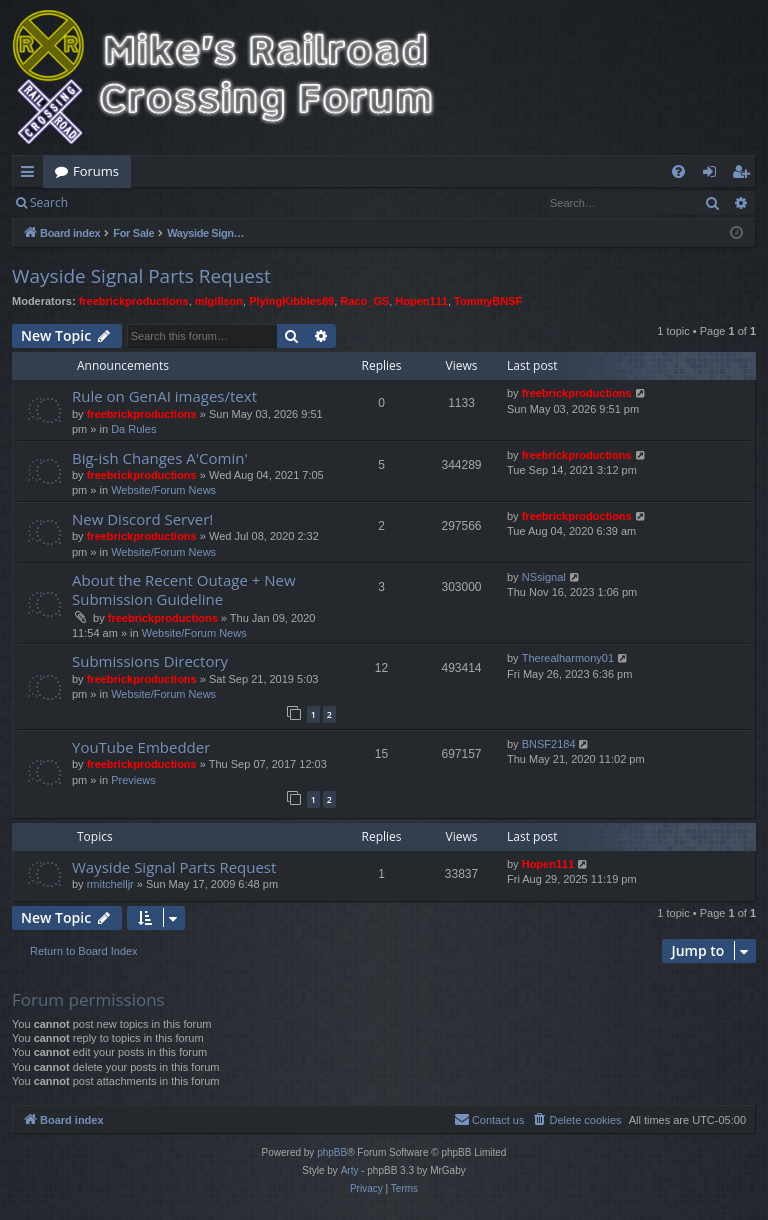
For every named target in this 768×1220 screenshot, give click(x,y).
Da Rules (133, 429)
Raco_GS (364, 301)
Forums (96, 171)
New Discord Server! (142, 519)
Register (178, 202)
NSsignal (544, 577)
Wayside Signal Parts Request (141, 276)
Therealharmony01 (568, 658)
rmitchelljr (110, 884)
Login (112, 202)
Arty (350, 1170)
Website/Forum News (163, 490)
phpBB (332, 1152)
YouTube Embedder (141, 747)
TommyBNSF (488, 301)
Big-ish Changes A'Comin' (160, 458)
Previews (133, 780)
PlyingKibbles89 (291, 301)
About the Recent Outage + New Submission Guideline (184, 589)
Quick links (31, 175)
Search (49, 202)
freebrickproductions (134, 301)
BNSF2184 (549, 744)
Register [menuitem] (745, 175)
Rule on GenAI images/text (164, 396)
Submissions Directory (150, 661)
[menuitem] (678, 171)
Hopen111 (421, 301)
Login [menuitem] (713, 175)
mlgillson (219, 301)
